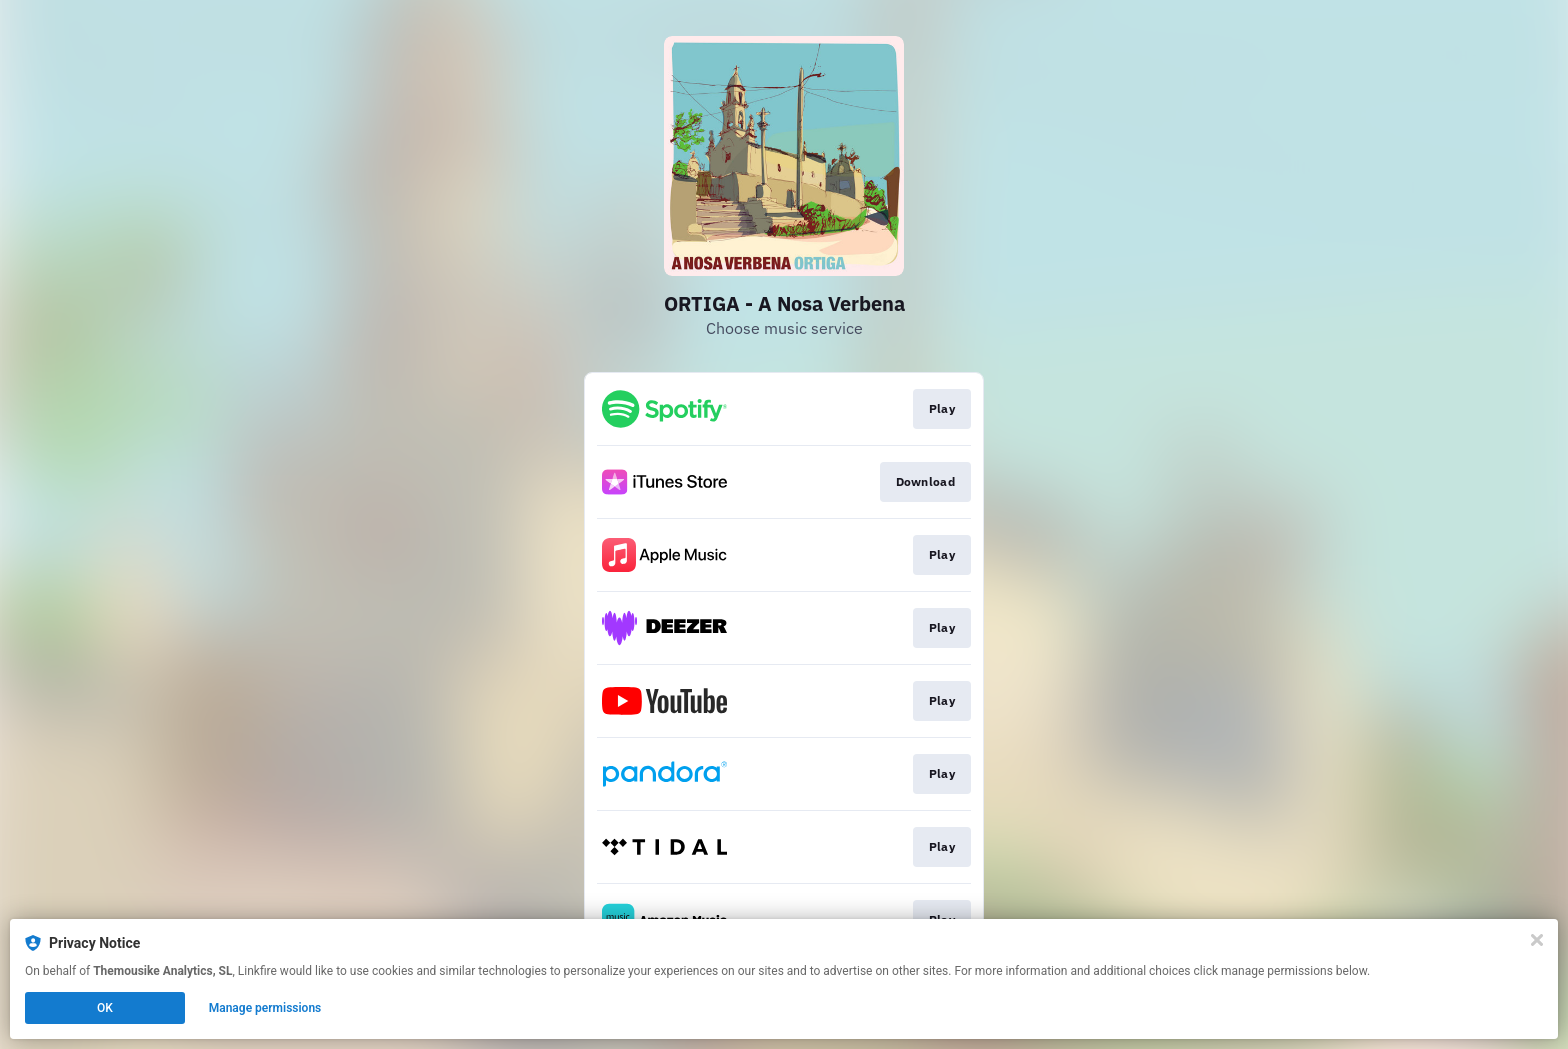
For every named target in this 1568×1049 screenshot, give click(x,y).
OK (105, 1008)
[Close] (1537, 940)
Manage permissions (265, 1008)
